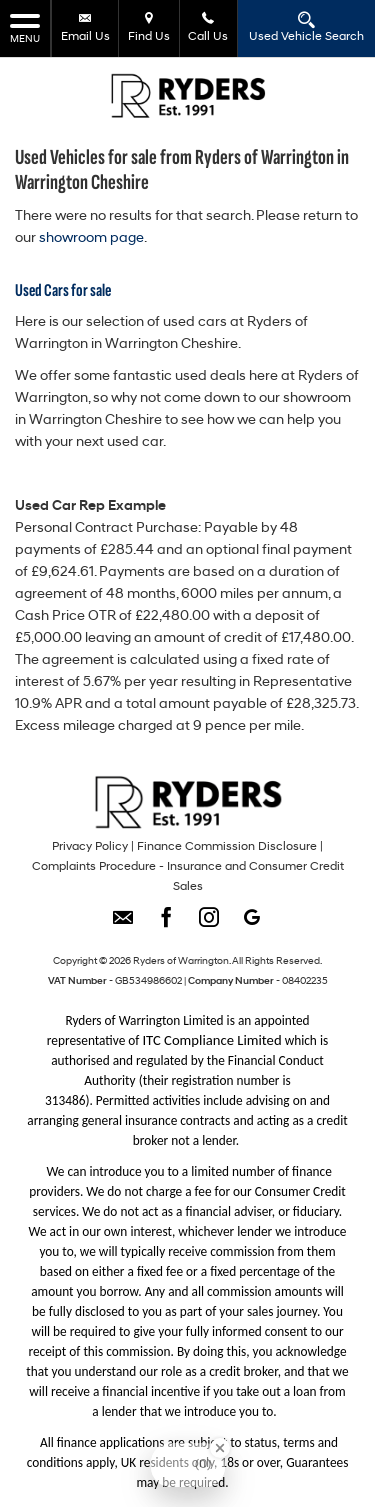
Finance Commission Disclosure (227, 847)
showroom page (91, 238)
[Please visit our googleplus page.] (252, 924)
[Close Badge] (220, 1448)
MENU (25, 27)
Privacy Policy (90, 847)
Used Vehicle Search (306, 27)
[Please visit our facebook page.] (166, 924)
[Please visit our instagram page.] (209, 924)
